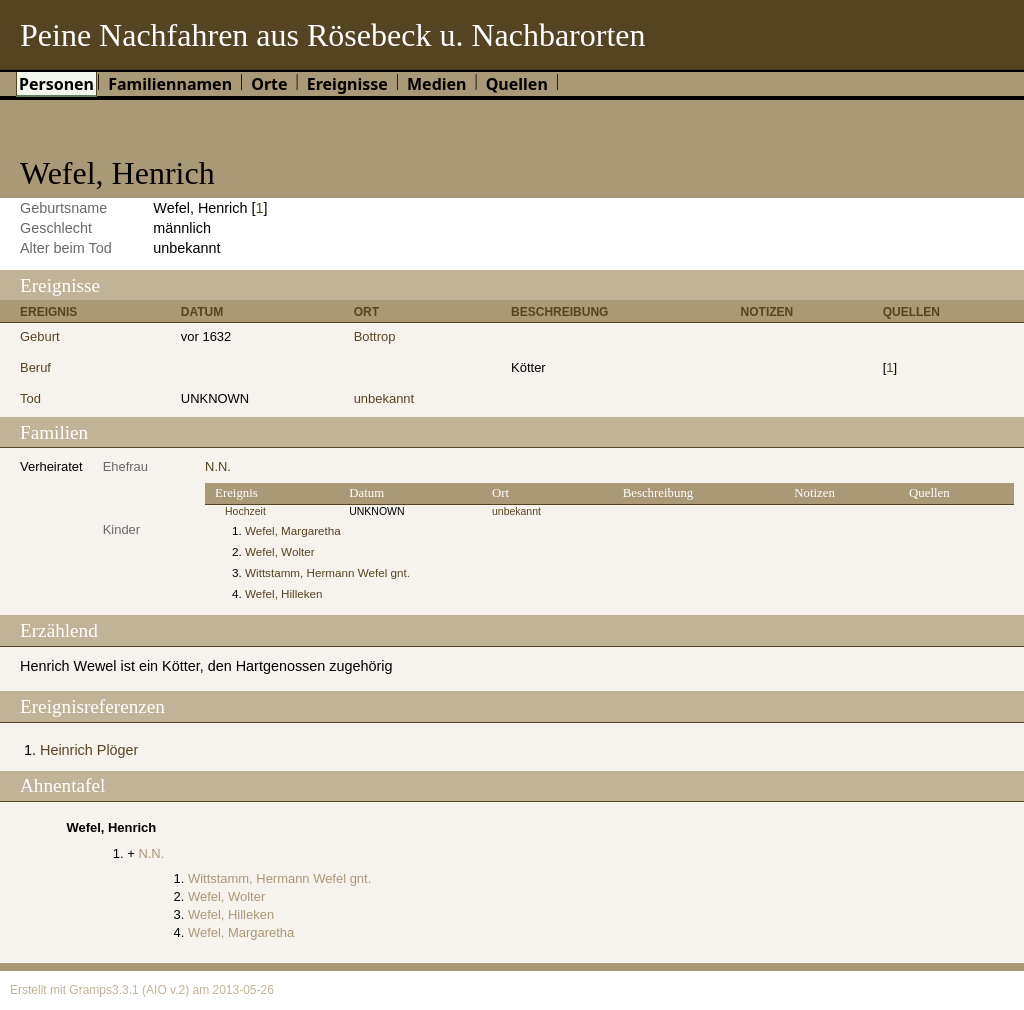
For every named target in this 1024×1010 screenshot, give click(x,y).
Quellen (517, 84)
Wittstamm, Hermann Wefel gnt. (327, 572)
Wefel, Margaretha (293, 530)
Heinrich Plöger (89, 750)
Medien (437, 84)
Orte (269, 84)
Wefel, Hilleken (284, 593)
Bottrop (375, 336)
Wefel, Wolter (280, 551)
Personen (56, 84)
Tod (30, 398)
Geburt (40, 336)
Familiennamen (170, 84)
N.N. (218, 466)
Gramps (90, 990)
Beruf (35, 367)
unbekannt (384, 398)
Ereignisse (347, 84)
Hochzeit (245, 511)
